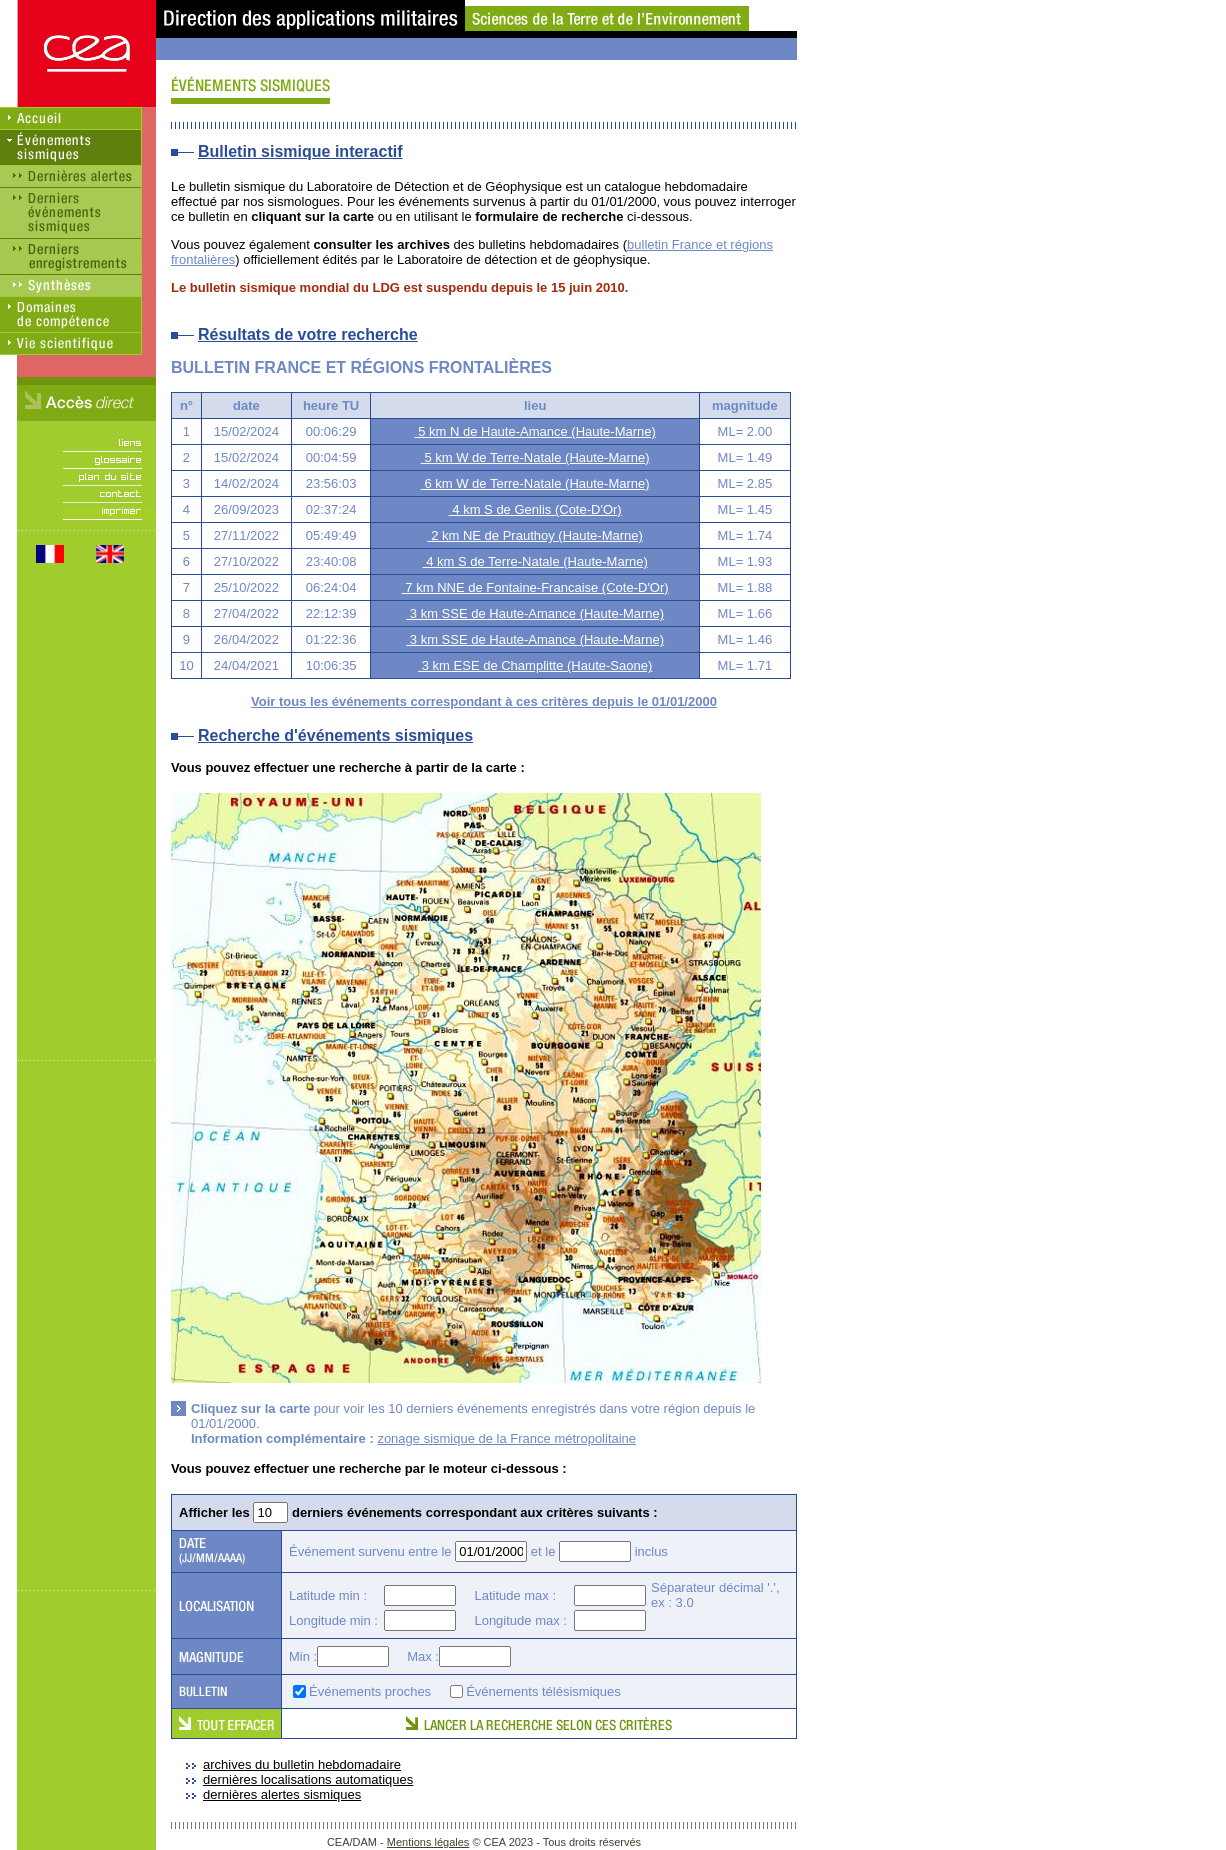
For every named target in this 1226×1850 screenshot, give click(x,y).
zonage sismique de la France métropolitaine (506, 1438)
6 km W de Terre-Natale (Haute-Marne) (535, 483)
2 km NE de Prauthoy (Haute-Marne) (535, 535)
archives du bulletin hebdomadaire (302, 1764)
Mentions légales (428, 1842)
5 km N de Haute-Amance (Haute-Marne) (535, 431)
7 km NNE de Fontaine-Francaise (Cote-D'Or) (535, 587)
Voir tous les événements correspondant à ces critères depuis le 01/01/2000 (484, 701)
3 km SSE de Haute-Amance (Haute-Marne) (535, 613)
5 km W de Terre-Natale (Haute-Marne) (535, 457)
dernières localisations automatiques (308, 1779)
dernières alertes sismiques (282, 1794)
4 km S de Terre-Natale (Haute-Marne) (535, 561)
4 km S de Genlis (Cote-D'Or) (535, 509)
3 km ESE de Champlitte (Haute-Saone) (535, 665)
